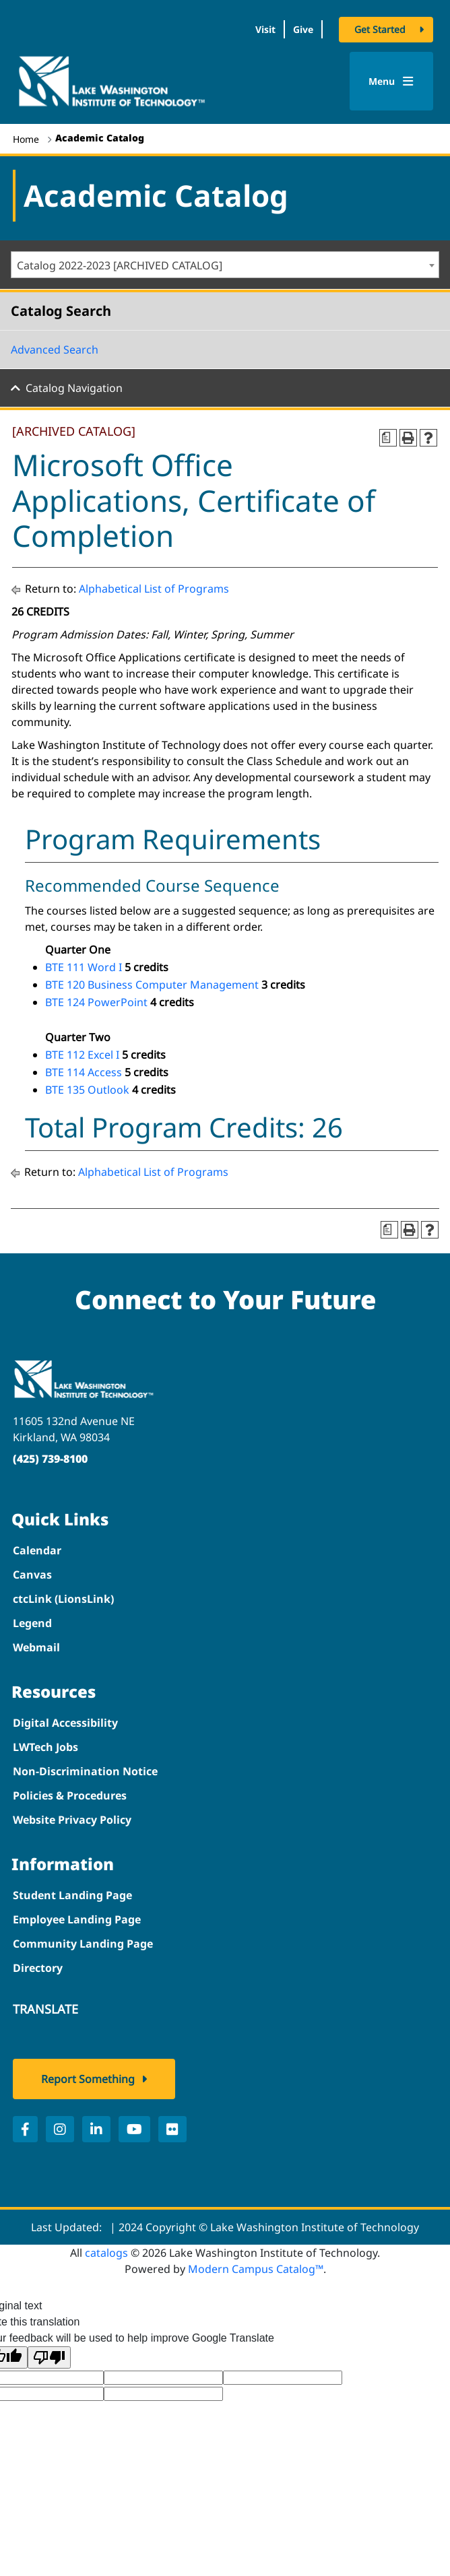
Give (303, 29)
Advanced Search (54, 349)
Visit (265, 29)
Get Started (380, 29)
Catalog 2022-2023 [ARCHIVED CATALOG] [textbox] (119, 265)
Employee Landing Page (77, 1919)
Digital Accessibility (65, 1722)
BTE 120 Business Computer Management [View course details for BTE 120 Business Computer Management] (152, 984)
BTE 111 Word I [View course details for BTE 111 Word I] (83, 967)
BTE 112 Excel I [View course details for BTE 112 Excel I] (82, 1054)
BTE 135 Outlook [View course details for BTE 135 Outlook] (87, 1089)
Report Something (88, 2079)
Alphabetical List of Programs (154, 588)
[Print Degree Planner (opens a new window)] (388, 438)
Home (26, 139)
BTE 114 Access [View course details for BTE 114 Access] (83, 1072)
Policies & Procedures (70, 1795)
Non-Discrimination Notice (85, 1771)
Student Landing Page (72, 1895)
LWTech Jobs (45, 1747)
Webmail (36, 1647)
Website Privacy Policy (72, 1819)
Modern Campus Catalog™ (255, 2268)
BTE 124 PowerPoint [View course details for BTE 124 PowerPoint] (96, 1002)
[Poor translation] (49, 2357)
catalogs (106, 2252)
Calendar (37, 1550)
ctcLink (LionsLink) (63, 1598)
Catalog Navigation (74, 388)
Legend (32, 1623)
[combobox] (225, 264)
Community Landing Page (83, 1943)
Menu (391, 81)
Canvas (32, 1574)
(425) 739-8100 (50, 1458)
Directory (38, 1967)
